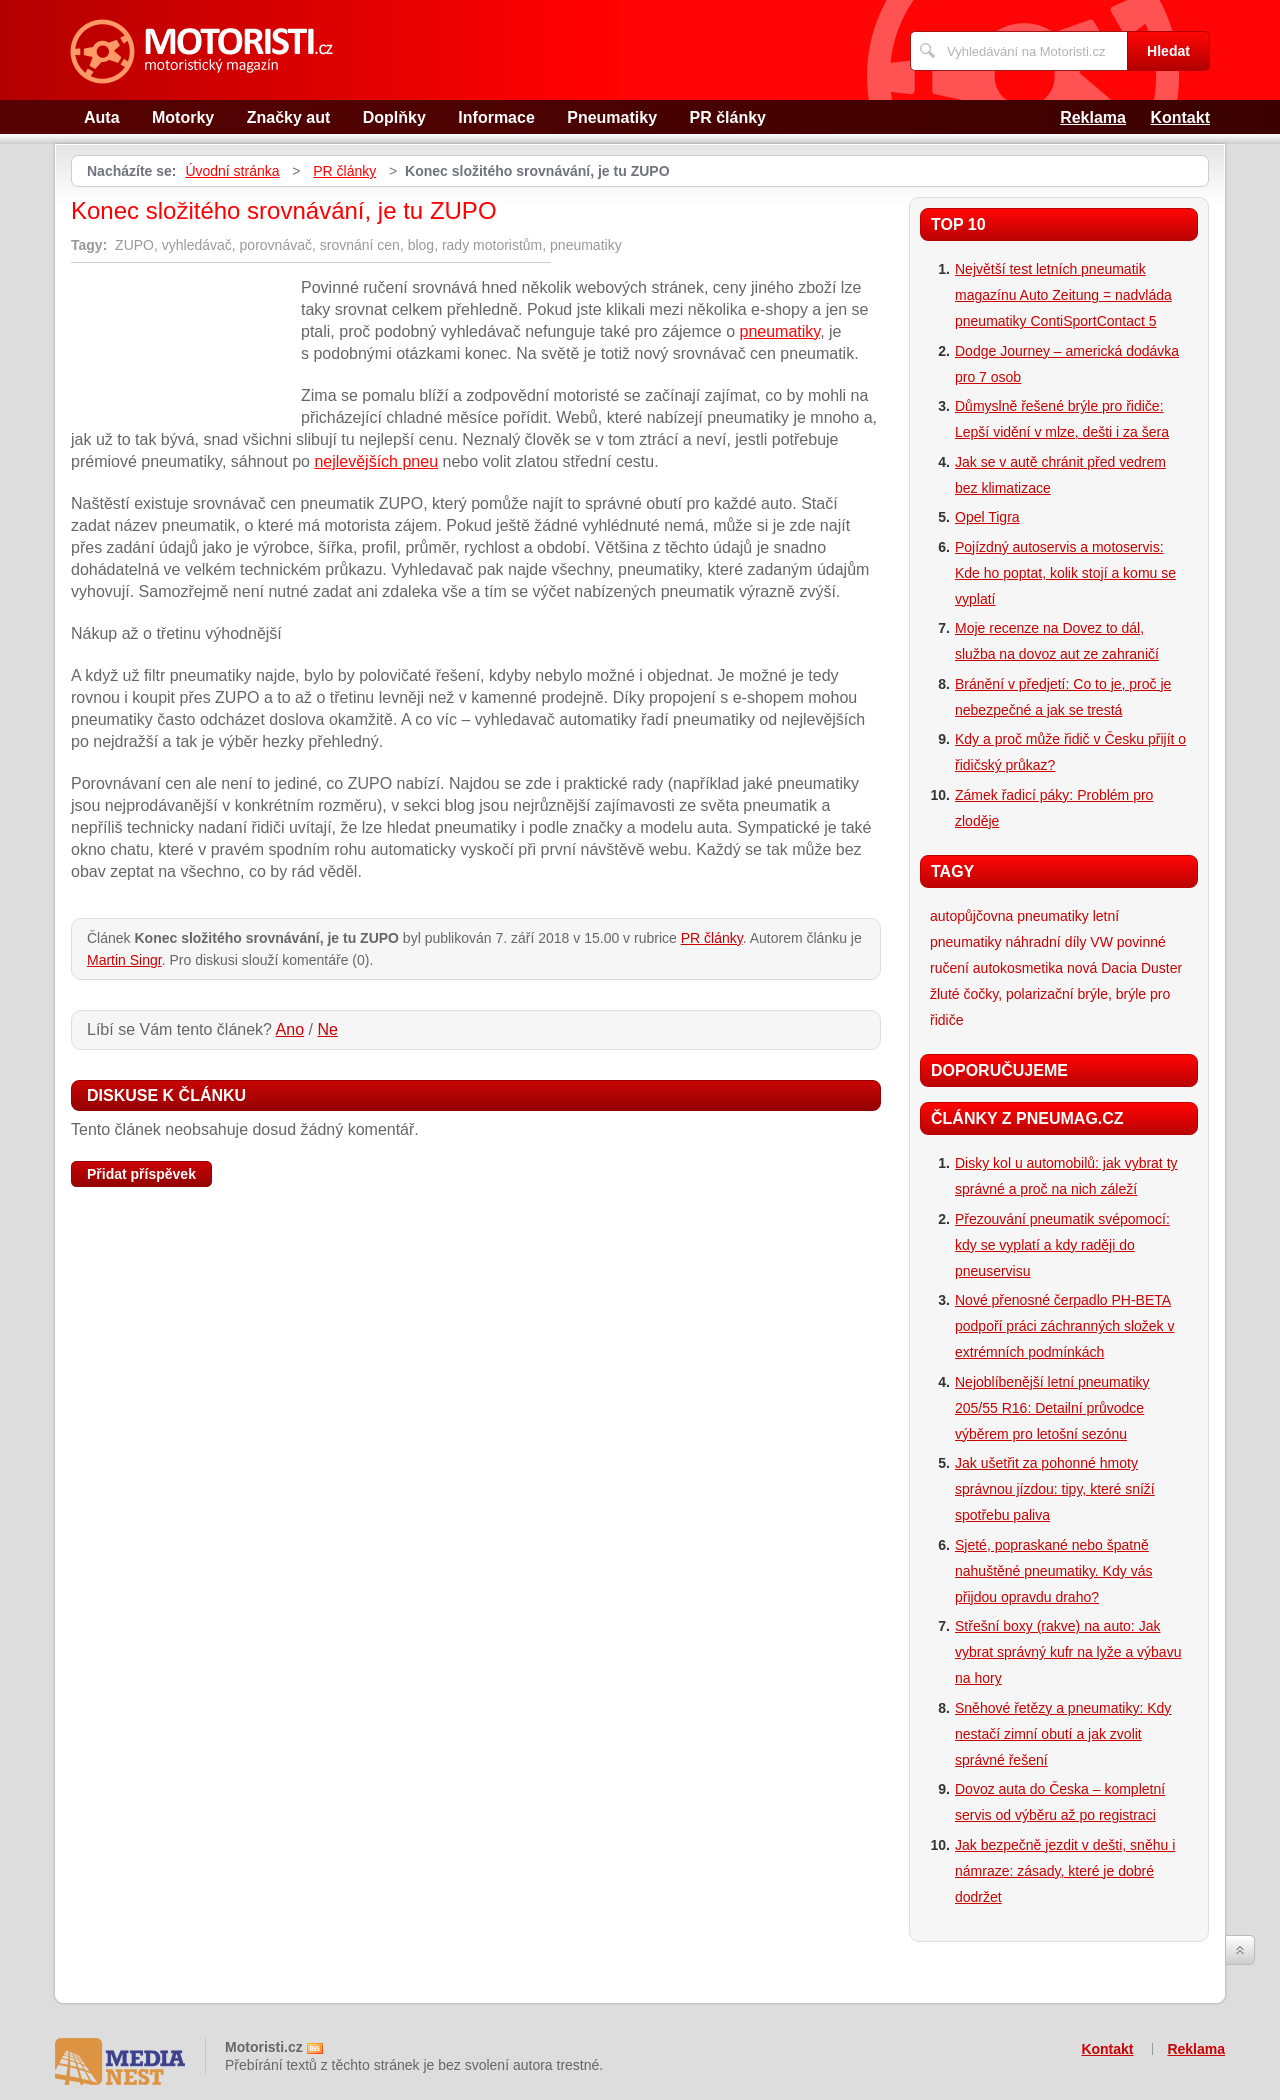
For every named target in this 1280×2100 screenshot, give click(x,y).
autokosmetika (1018, 968)
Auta (102, 117)
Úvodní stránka (232, 171)
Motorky (183, 117)
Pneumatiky (612, 117)
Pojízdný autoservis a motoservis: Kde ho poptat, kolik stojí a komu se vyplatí (1065, 573)
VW (1101, 942)
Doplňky (394, 117)
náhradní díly (1045, 942)
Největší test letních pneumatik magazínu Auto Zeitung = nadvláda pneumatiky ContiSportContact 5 (1063, 295)
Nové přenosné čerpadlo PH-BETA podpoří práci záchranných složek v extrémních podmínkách (1064, 1326)
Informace (496, 117)
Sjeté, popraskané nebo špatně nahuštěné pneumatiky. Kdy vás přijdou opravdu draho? (1053, 1571)
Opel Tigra (987, 517)
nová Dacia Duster (1124, 968)
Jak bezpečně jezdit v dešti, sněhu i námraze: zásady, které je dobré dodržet (1065, 1871)
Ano (290, 1029)
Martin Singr (124, 960)
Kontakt (1180, 117)
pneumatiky (780, 331)
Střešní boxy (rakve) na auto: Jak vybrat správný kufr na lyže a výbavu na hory (1068, 1652)
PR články (728, 117)
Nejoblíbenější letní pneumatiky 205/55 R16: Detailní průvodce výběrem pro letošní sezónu (1052, 1408)
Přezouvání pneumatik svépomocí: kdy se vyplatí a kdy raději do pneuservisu (1062, 1245)
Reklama (1093, 117)
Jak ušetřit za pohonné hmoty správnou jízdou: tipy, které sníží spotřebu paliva (1055, 1489)
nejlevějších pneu (376, 461)
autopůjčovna (971, 916)
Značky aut (289, 117)
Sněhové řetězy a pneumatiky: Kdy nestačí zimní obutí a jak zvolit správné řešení (1063, 1734)
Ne (327, 1029)
